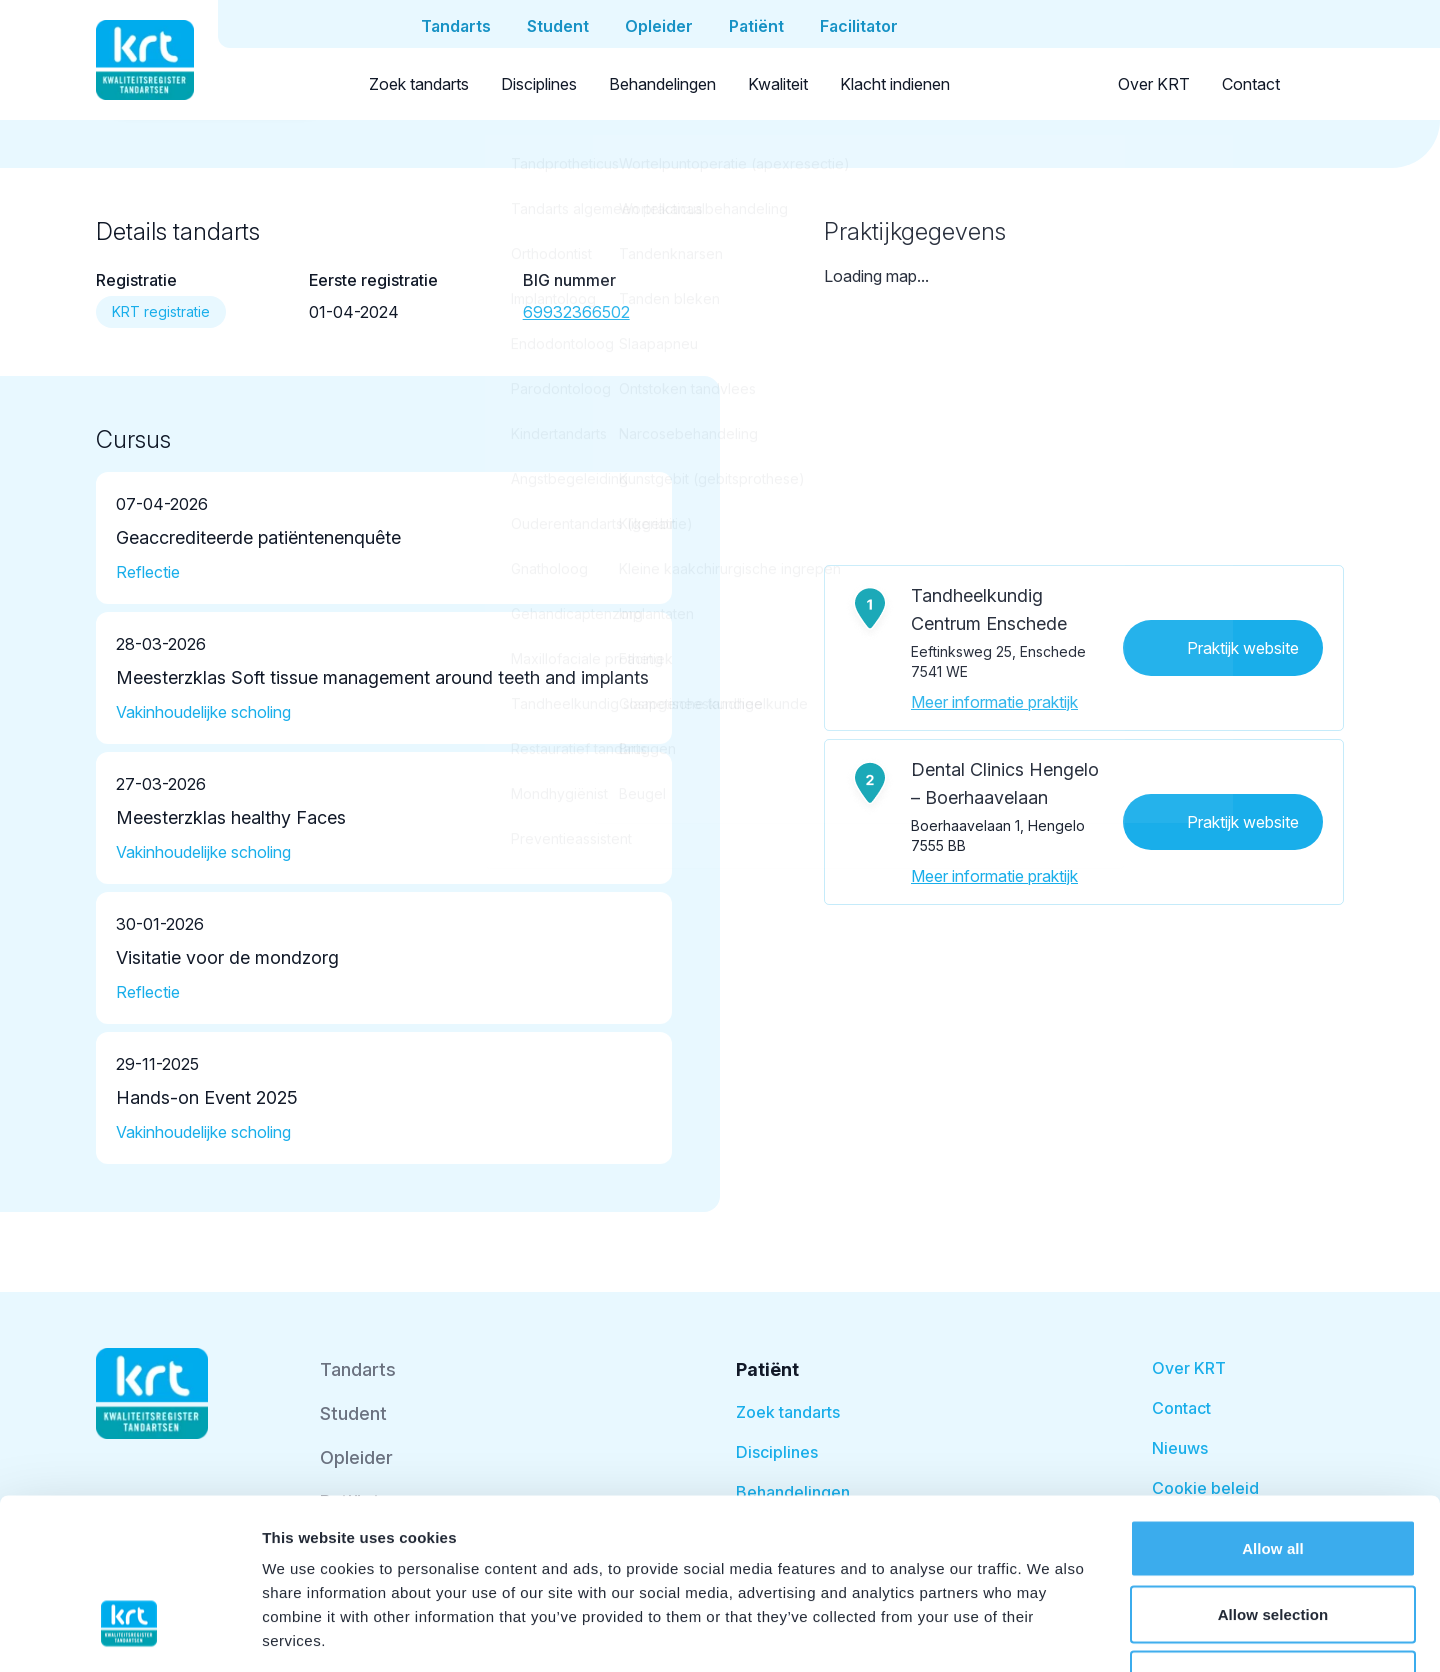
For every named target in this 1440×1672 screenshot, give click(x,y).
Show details (1049, 1632)
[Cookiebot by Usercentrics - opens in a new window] (129, 1633)
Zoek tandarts (419, 84)
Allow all (1273, 1409)
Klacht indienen (895, 84)
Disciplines (539, 84)
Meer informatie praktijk (994, 702)
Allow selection (1273, 1475)
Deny (1272, 1540)
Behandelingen (662, 84)
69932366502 (576, 312)
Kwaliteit (778, 84)
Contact (1251, 84)
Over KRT (1154, 84)
